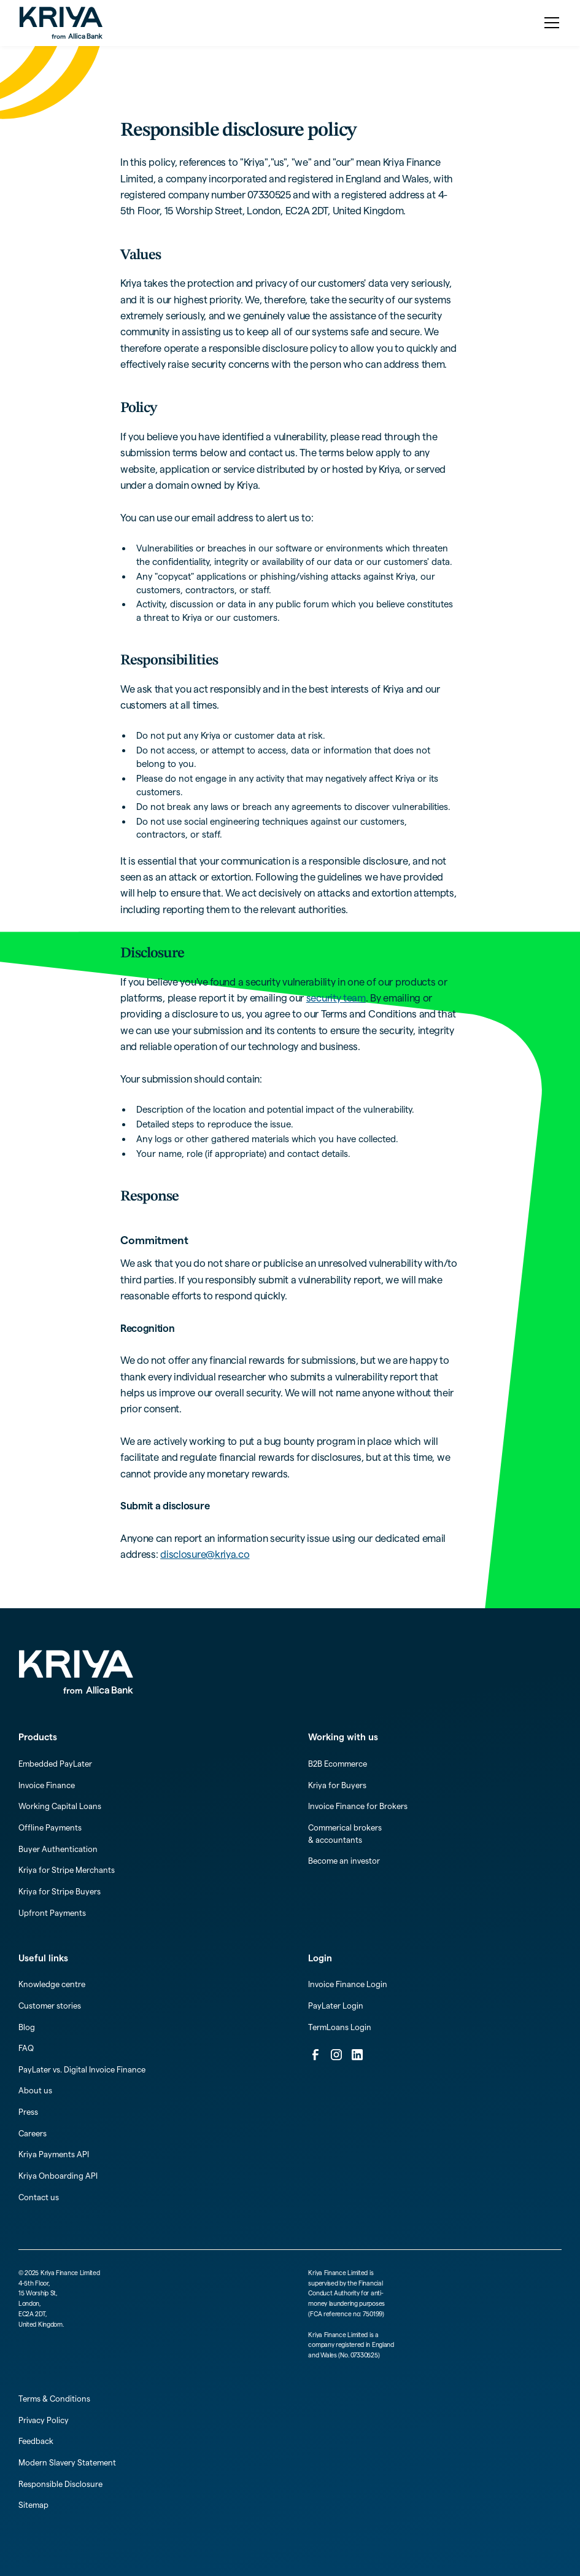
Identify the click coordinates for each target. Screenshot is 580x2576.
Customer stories (49, 2005)
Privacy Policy (43, 2420)
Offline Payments (50, 1827)
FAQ (26, 2048)
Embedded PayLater (55, 1763)
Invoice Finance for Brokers (358, 1806)
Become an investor (344, 1860)
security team (336, 997)
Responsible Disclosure (60, 2484)
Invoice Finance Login (347, 1984)
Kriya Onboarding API (58, 2175)
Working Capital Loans (59, 1806)
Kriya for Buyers (337, 1785)
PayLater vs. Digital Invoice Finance (81, 2069)
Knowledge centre (51, 1984)
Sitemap (33, 2504)
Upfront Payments (52, 1913)
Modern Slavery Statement (67, 2462)
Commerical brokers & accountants (345, 1833)
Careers (32, 2133)
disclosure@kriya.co (204, 1554)
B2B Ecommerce (337, 1763)
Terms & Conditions (54, 2398)
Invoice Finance (46, 1785)
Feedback (35, 2441)
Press (28, 2111)
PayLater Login (335, 2005)
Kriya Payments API (53, 2154)
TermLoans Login (339, 2027)
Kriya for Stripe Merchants (66, 1870)
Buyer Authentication (58, 1849)
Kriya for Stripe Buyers (59, 1891)
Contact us (38, 2197)
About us (35, 2090)
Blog (26, 2027)
